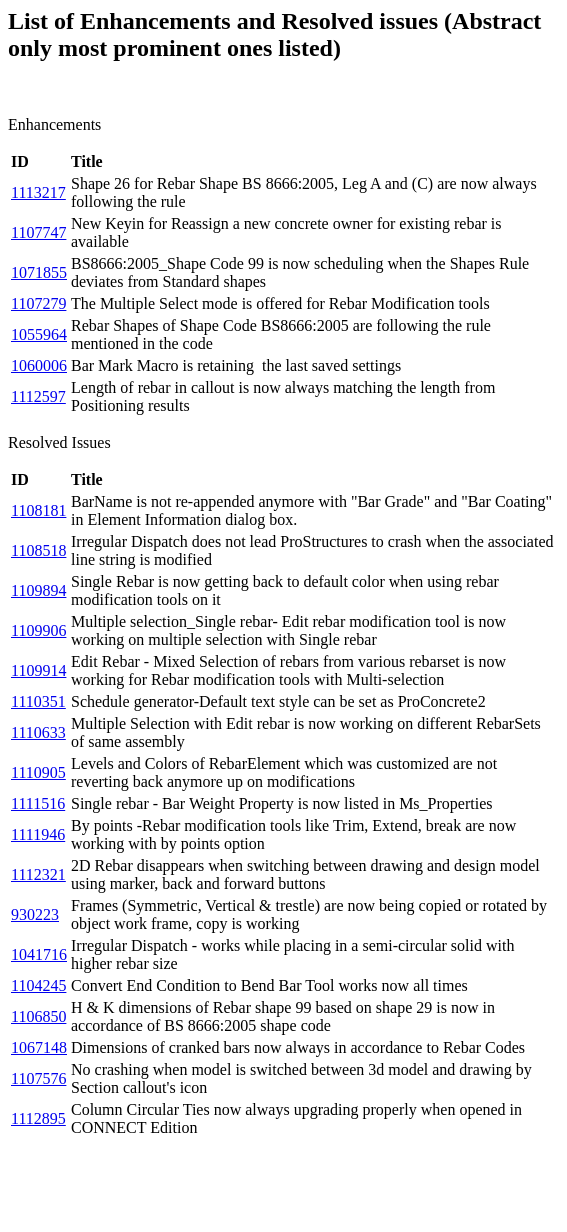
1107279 (38, 303)
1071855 (39, 272)
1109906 (38, 630)
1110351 (38, 701)
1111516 (38, 803)
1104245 (38, 985)
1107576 (38, 1078)
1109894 (38, 590)
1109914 (38, 670)
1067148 (39, 1047)
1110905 (38, 772)
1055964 (39, 334)
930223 (35, 914)
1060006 (39, 365)
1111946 (38, 834)
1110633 (38, 732)
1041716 (39, 954)
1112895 (38, 1118)
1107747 (38, 232)
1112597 (38, 396)
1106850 (38, 1016)
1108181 (38, 510)
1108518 (38, 550)
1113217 (38, 192)
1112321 (38, 874)
